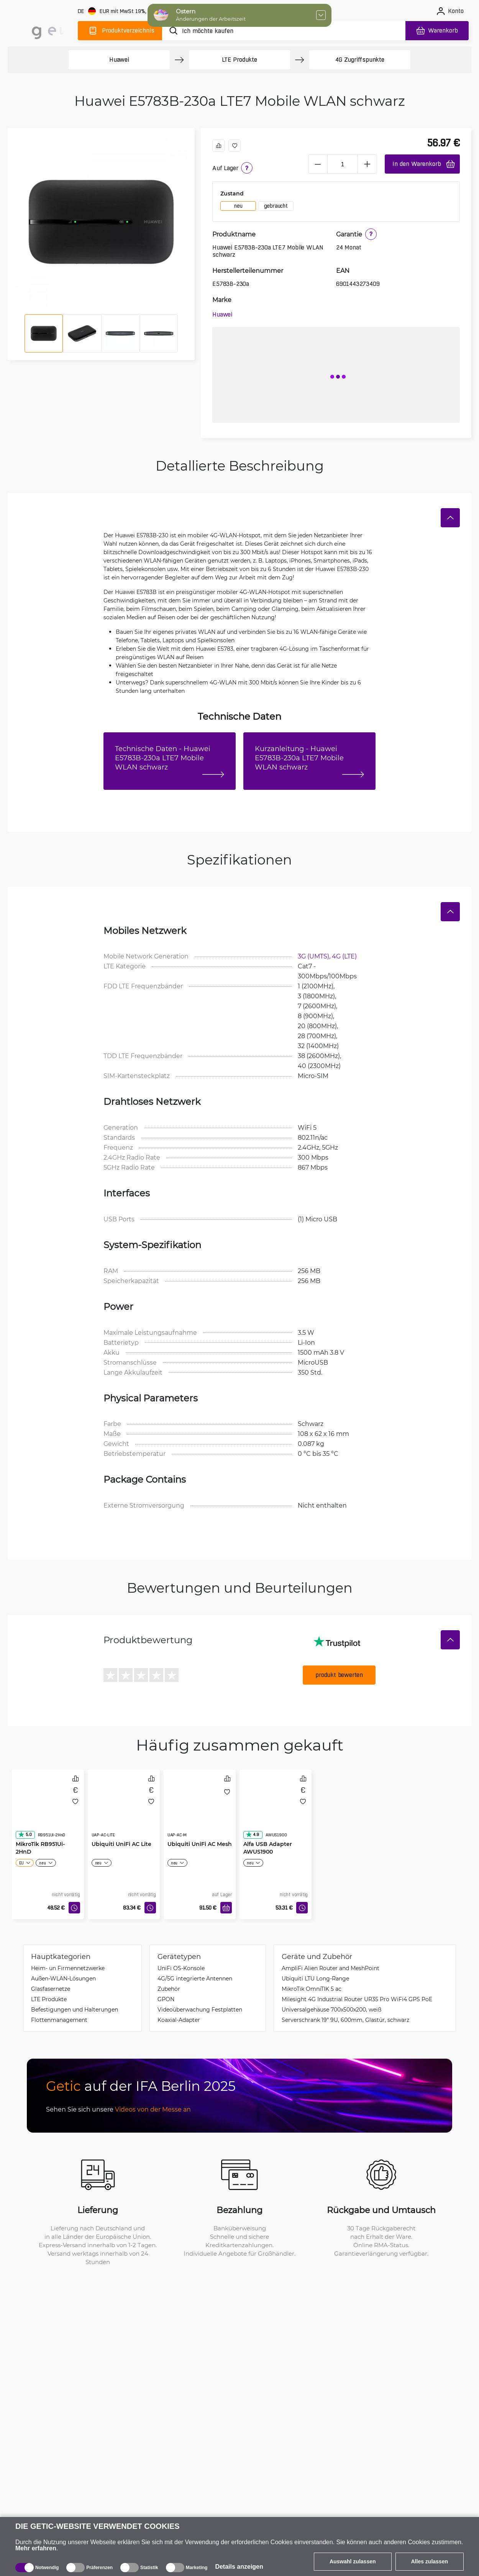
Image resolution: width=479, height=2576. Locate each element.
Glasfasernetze (50, 1988)
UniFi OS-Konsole (181, 1968)
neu (238, 206)
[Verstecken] (450, 517)
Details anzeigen (239, 2566)
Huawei (119, 59)
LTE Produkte (239, 59)
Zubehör (168, 1988)
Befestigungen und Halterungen (74, 2009)
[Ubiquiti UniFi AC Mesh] (199, 1811)
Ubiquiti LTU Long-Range (315, 1978)
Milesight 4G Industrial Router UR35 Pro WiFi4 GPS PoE (357, 1999)
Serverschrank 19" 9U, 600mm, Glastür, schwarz (345, 2019)
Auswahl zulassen (353, 2561)
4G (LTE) (344, 956)
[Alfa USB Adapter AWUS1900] (275, 1811)
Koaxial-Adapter (178, 2019)
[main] (41, 29)
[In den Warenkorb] (226, 1907)
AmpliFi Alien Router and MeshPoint (330, 1968)
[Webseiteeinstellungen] (128, 11)
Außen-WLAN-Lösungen (63, 1978)
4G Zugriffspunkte (359, 59)
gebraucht (276, 206)
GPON (165, 1999)
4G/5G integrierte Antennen (194, 1978)
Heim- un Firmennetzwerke (68, 1968)
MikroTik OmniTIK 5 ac (311, 1988)
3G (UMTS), (315, 956)
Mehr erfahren (35, 2548)
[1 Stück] (342, 164)
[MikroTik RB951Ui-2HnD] (48, 1811)
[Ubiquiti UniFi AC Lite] (124, 1811)
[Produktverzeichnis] (120, 30)
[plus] (367, 164)
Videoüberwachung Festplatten (199, 2009)
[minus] (317, 164)
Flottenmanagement (59, 2019)
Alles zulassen (429, 2561)
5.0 (25, 1834)
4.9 (252, 1834)
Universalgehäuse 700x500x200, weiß (331, 2009)
